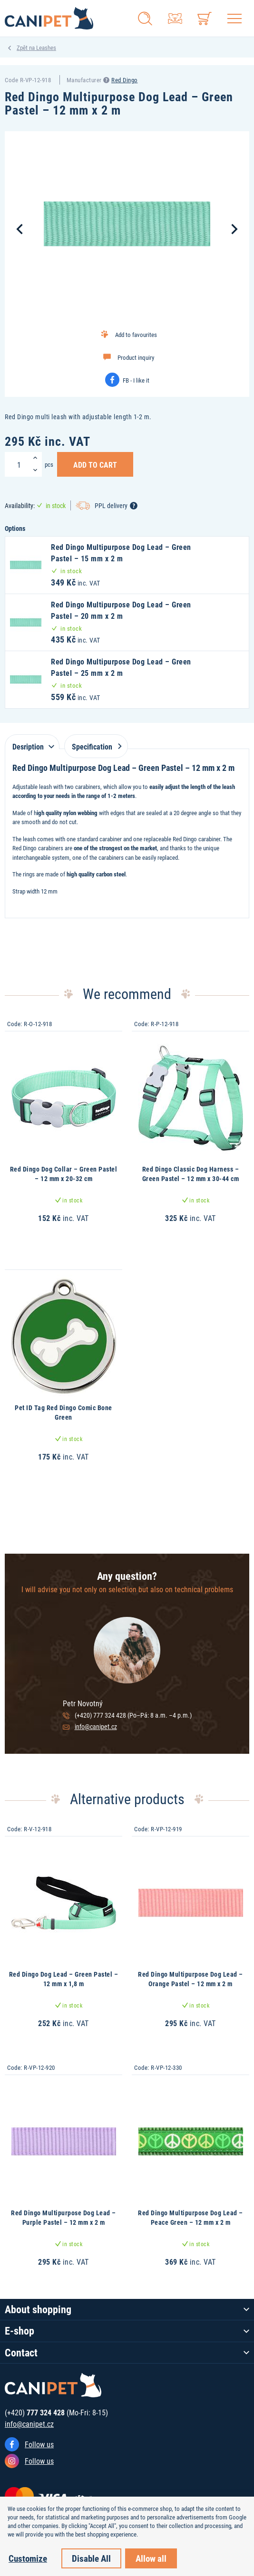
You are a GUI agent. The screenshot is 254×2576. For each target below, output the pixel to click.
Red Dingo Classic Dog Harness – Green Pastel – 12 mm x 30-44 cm (190, 1173)
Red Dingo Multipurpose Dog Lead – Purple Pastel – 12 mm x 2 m (63, 2217)
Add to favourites (136, 334)
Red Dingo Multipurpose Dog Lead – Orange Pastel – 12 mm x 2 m (190, 1979)
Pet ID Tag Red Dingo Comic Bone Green (63, 1412)
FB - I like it (136, 380)
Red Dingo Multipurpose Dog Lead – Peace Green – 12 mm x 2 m (190, 2217)
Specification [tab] (95, 746)
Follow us (39, 2444)
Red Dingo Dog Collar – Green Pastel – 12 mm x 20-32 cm (63, 1173)
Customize (28, 2558)
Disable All (91, 2558)
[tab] (32, 741)
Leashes (46, 47)
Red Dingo (124, 80)
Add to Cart (95, 464)
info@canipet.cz (96, 1726)
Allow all (151, 2558)
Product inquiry (135, 357)
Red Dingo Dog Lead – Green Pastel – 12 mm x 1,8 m (63, 1979)
